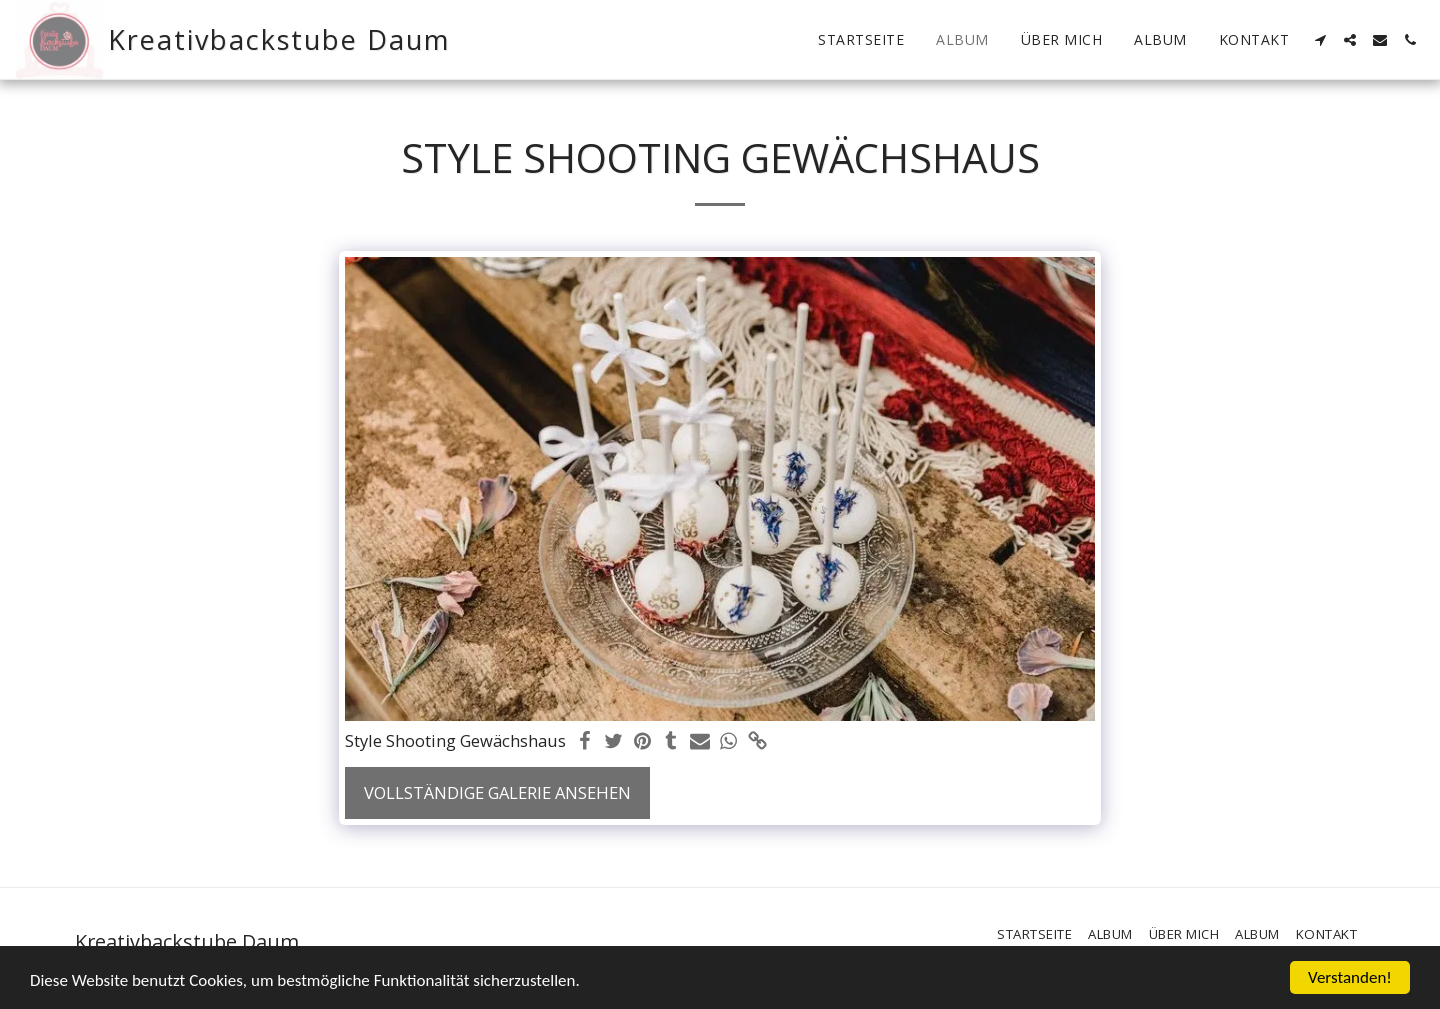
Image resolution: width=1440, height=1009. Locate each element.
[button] (1320, 40)
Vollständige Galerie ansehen (497, 792)
